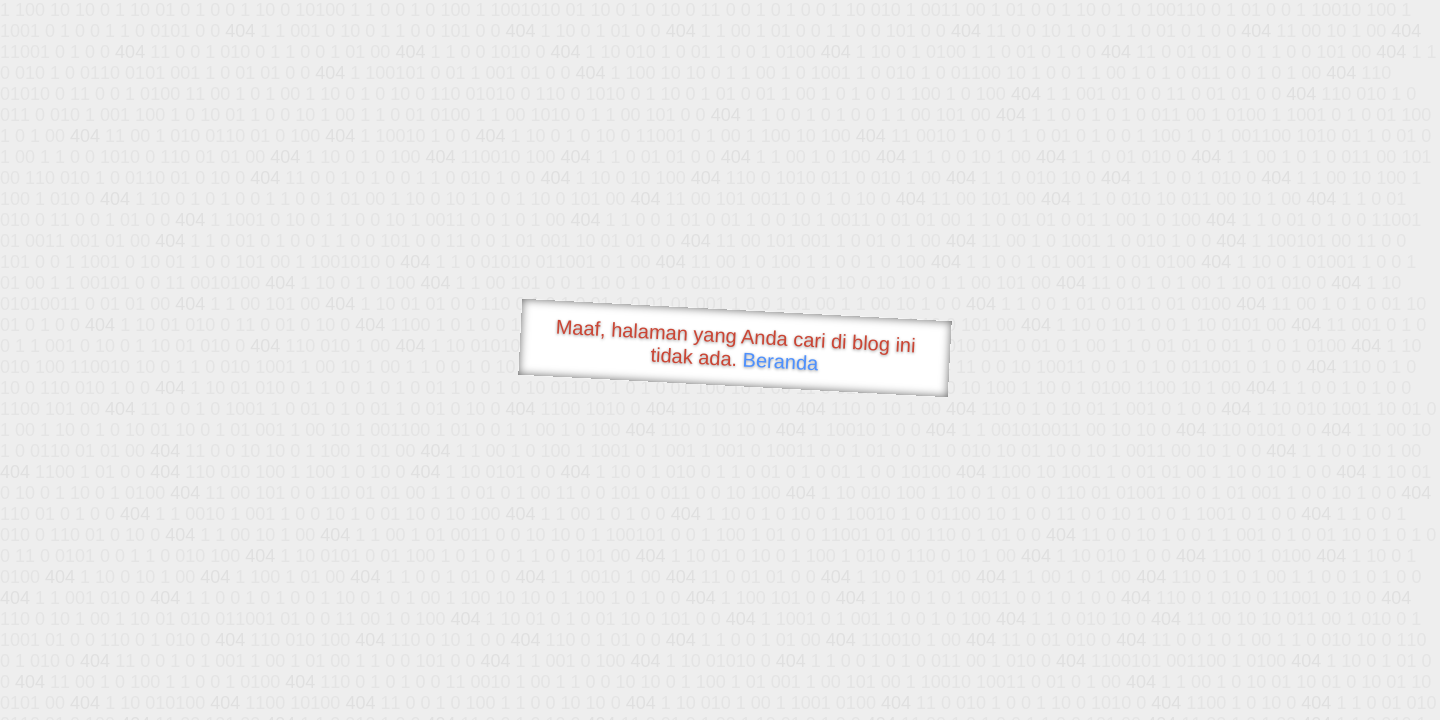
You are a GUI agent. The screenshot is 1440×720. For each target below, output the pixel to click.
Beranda (780, 361)
